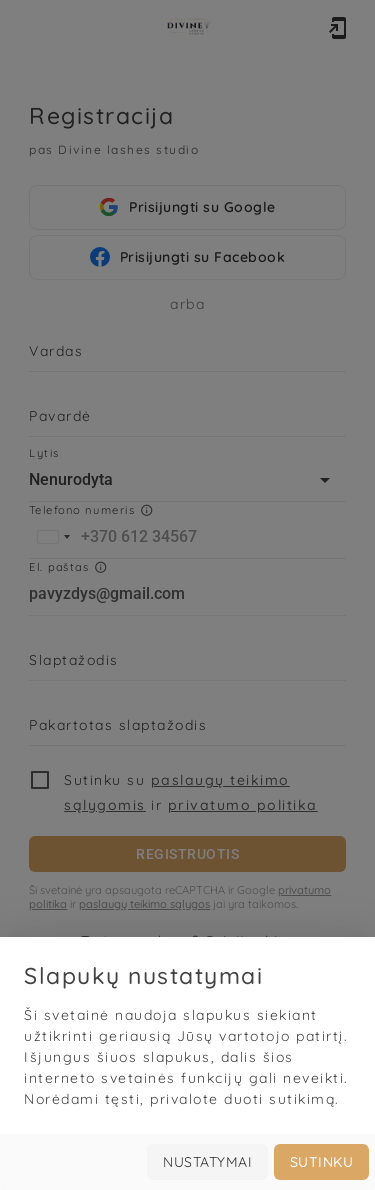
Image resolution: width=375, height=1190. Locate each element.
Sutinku (322, 1162)
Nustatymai (207, 1162)
